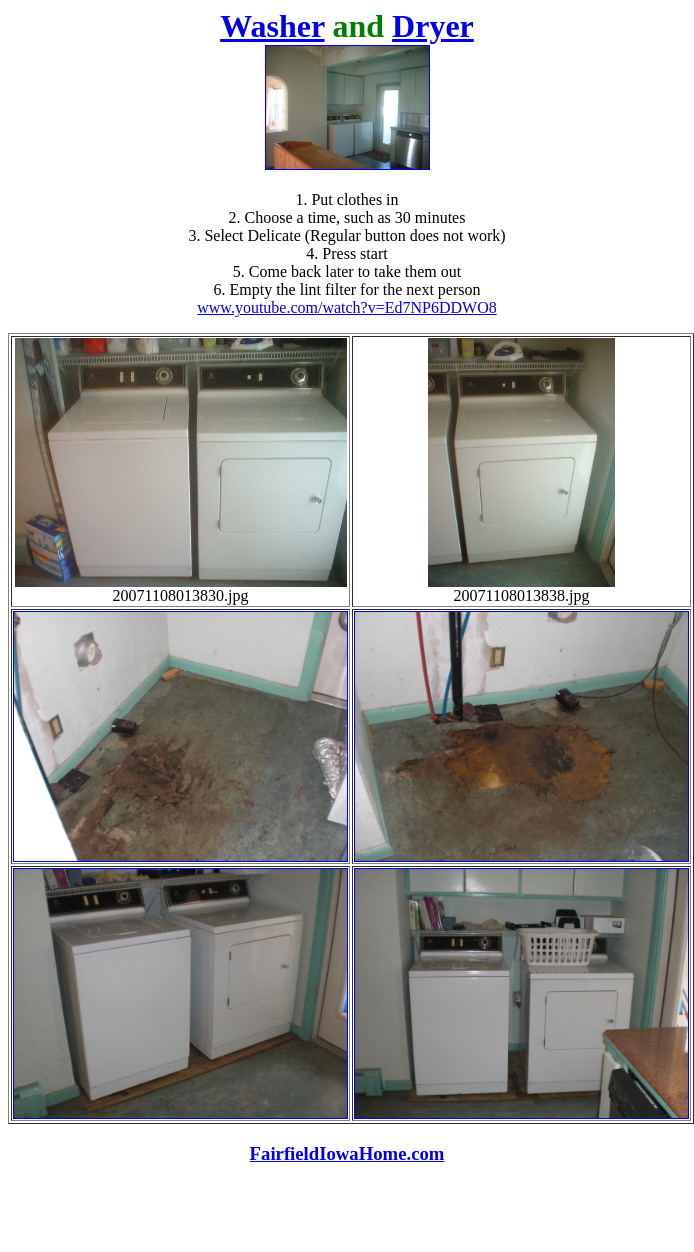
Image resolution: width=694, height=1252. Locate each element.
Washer (272, 26)
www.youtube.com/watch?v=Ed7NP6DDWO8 (346, 307)
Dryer (433, 26)
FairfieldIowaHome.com (347, 1153)
